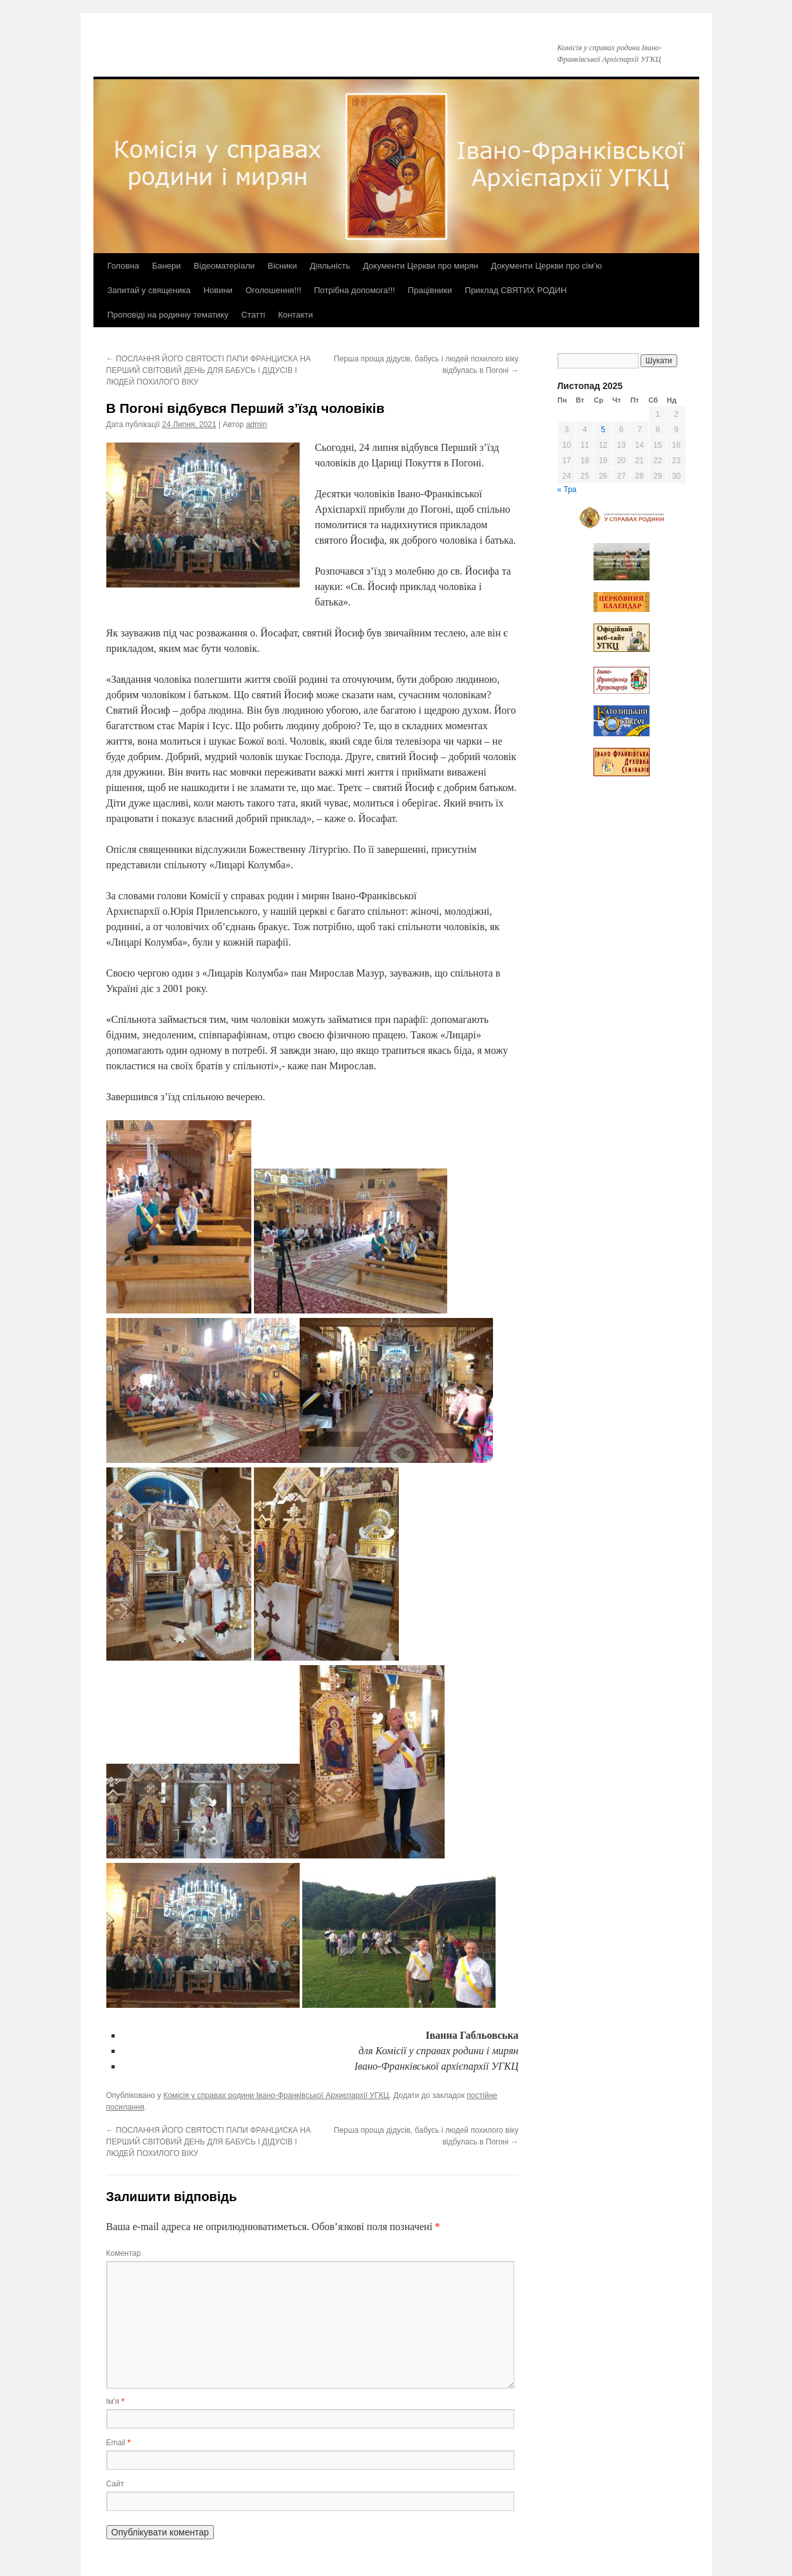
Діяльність (330, 266)
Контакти (295, 315)
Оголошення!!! (273, 290)
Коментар (123, 2253)
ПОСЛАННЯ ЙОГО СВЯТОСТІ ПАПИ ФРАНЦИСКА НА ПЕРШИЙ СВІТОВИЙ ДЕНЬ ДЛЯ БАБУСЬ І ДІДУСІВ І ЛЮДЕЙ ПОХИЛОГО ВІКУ (208, 370)
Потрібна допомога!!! (354, 290)
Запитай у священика (149, 290)
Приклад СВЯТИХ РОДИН (515, 290)
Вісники (281, 266)
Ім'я (115, 2401)
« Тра (567, 489)
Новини (218, 290)
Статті (253, 315)
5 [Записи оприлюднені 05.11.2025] (603, 429)
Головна (123, 266)
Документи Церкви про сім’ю (546, 266)
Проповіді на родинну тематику (168, 315)
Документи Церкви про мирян (420, 266)
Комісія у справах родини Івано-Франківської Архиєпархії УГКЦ (276, 2095)
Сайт (115, 2483)
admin (256, 424)
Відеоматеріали (224, 266)
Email (118, 2442)
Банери (166, 266)
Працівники (430, 290)
